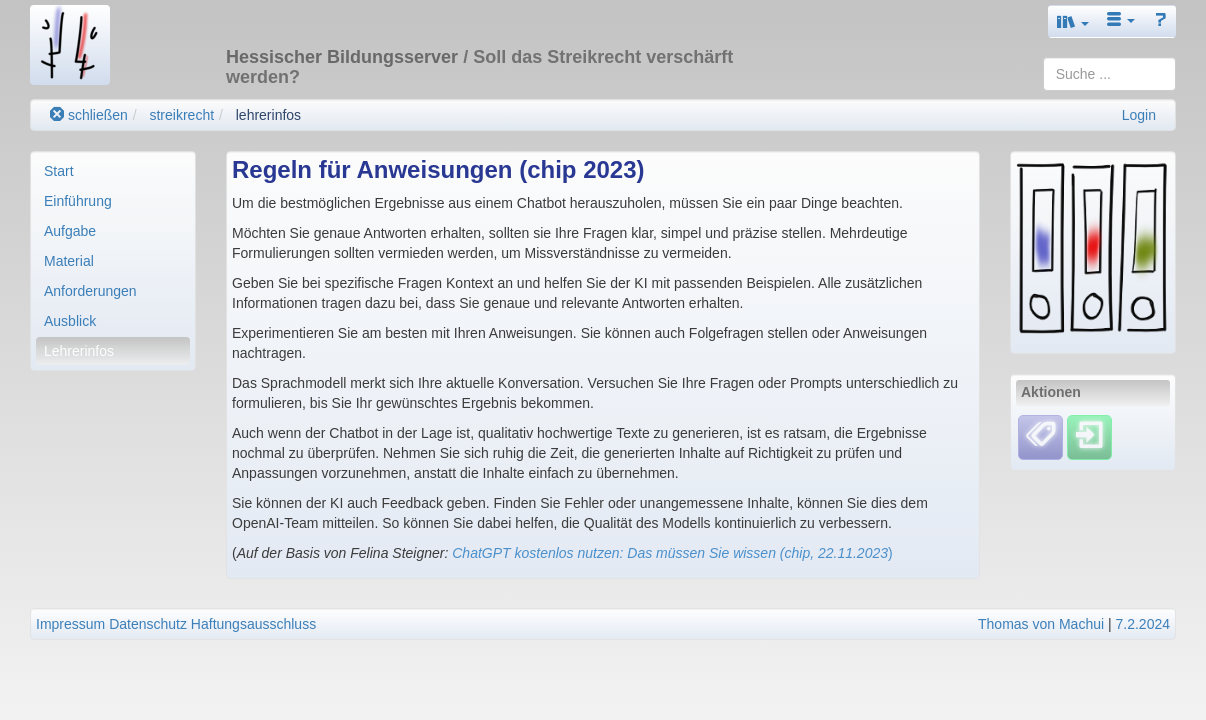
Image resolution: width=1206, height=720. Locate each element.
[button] (1073, 21)
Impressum (70, 624)
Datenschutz (148, 624)
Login (1139, 115)
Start (59, 171)
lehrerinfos (268, 115)
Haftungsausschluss (253, 624)
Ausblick (70, 321)
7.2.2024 (1143, 624)
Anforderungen (90, 291)
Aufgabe (70, 231)
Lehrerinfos (79, 351)
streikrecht (181, 115)
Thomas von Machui (1041, 624)
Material (69, 261)
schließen (89, 115)
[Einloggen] (1089, 436)
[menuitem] (113, 171)
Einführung (78, 201)
